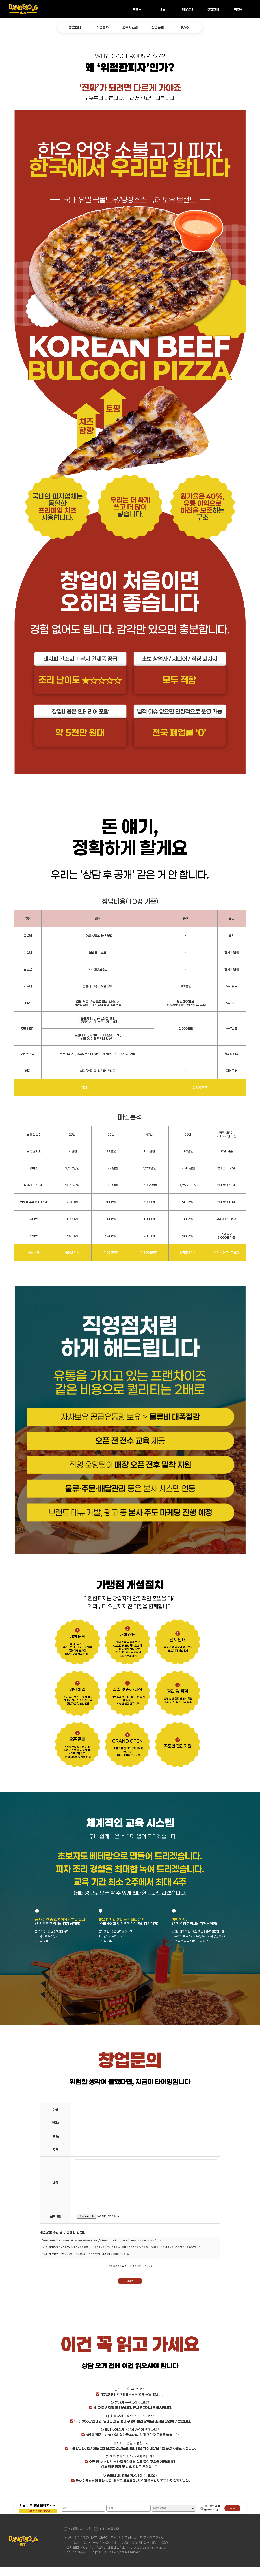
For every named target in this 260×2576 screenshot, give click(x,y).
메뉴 (162, 9)
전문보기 (149, 2266)
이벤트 (238, 9)
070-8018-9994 (157, 2551)
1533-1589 (81, 2551)
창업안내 (213, 9)
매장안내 (188, 9)
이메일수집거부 (109, 2538)
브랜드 (137, 9)
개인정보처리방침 (79, 2538)
